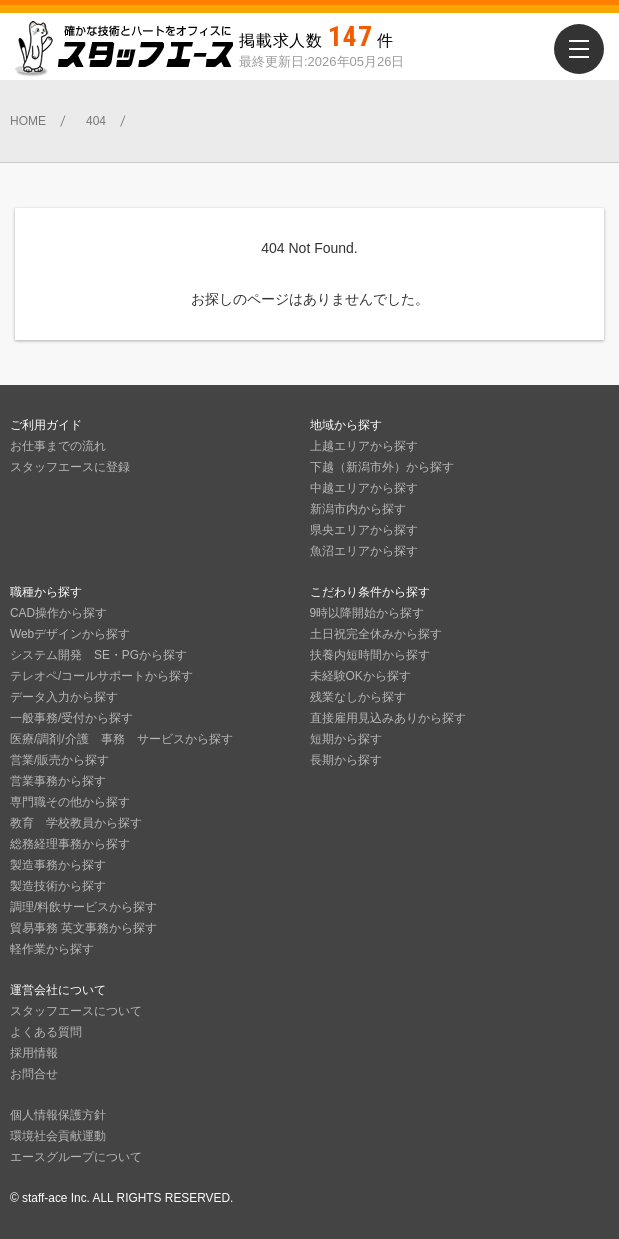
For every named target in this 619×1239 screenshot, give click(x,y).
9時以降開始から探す (367, 613)
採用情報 (34, 1053)
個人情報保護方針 (58, 1115)
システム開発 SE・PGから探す (98, 655)
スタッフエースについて (76, 1011)
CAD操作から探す (58, 613)
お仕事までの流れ (58, 446)
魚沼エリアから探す (364, 551)
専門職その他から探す (70, 802)
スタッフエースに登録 (70, 467)
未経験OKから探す (360, 676)
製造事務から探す (58, 865)
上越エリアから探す (364, 446)
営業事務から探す (58, 781)
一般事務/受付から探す (71, 718)
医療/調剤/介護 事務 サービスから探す (121, 739)
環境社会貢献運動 (58, 1136)
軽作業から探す (52, 949)
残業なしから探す (358, 697)
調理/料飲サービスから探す (83, 907)
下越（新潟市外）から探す (382, 467)
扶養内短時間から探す (370, 655)
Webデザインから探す (70, 634)
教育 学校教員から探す (76, 823)
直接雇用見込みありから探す (388, 718)
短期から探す (346, 739)
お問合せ (34, 1074)
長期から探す (346, 760)
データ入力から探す (64, 697)
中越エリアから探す (364, 488)
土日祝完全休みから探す (376, 634)
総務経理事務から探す (70, 844)
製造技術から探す (58, 886)
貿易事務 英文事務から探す (83, 928)
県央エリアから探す (364, 530)
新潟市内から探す (358, 509)
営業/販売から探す (59, 760)
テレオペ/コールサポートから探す (101, 676)
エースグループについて (76, 1157)
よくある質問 (46, 1032)
